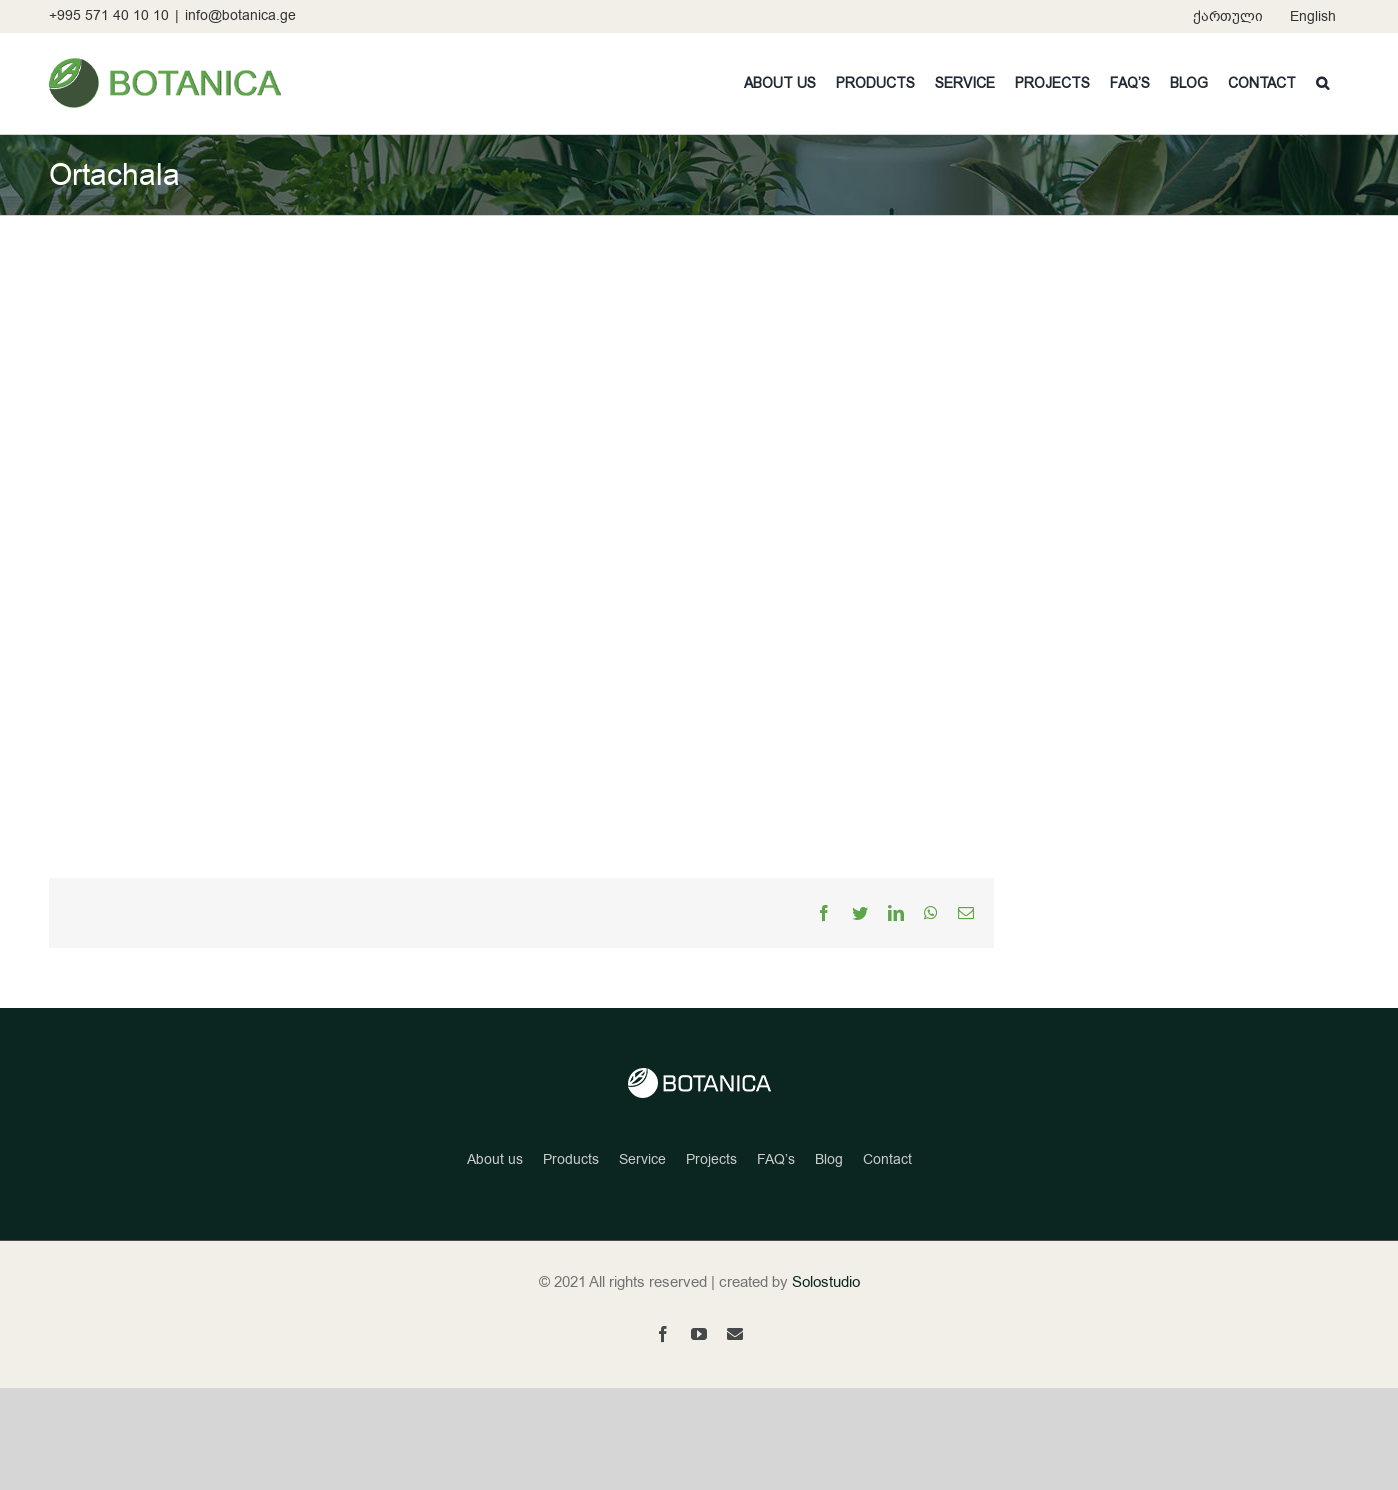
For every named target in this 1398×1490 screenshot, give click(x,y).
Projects (711, 1159)
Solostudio (826, 1282)
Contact (887, 1159)
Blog (829, 1159)
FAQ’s (776, 1159)
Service (642, 1159)
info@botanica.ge (240, 15)
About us (495, 1159)
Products (571, 1159)
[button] (1322, 83)
